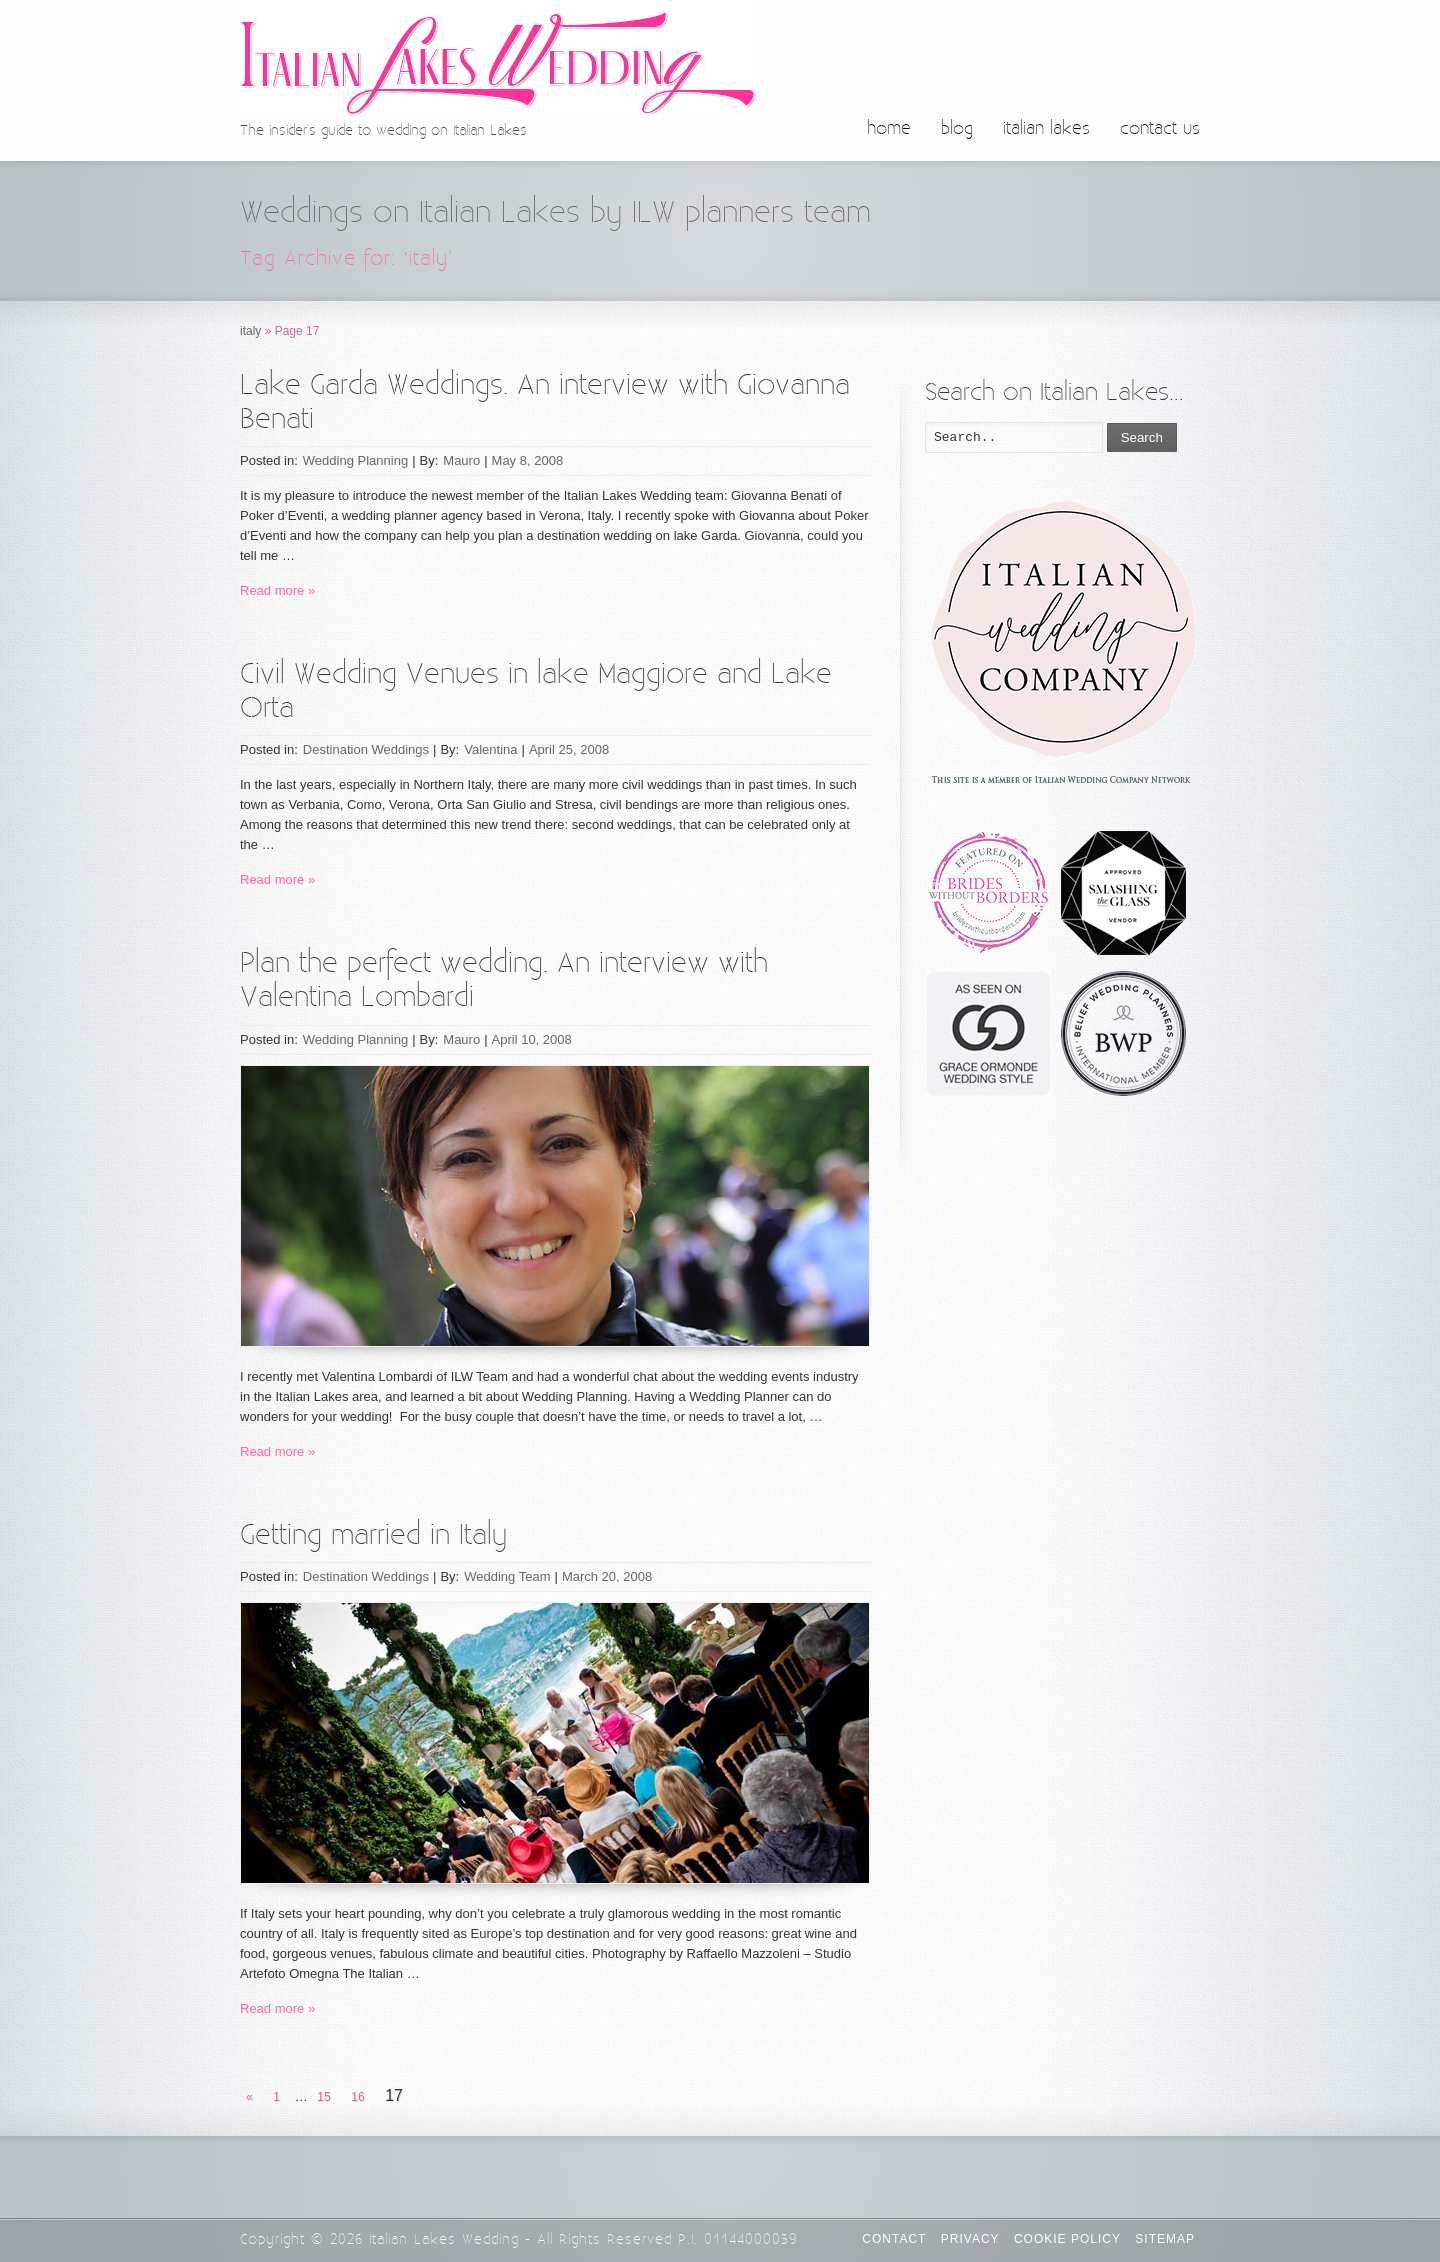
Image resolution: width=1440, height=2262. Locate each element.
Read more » (277, 590)
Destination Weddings (366, 749)
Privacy (970, 2239)
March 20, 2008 (607, 1576)
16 (357, 2097)
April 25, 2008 (569, 749)
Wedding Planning (355, 460)
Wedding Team (507, 1576)
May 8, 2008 (528, 460)
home (889, 129)
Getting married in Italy (373, 1535)
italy (250, 331)
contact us (1160, 129)
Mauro (461, 460)
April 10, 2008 (532, 1039)
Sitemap (1165, 2239)
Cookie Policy (1067, 2239)
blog (957, 129)
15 (323, 2097)
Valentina (490, 749)
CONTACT (894, 2239)
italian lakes (1046, 129)
